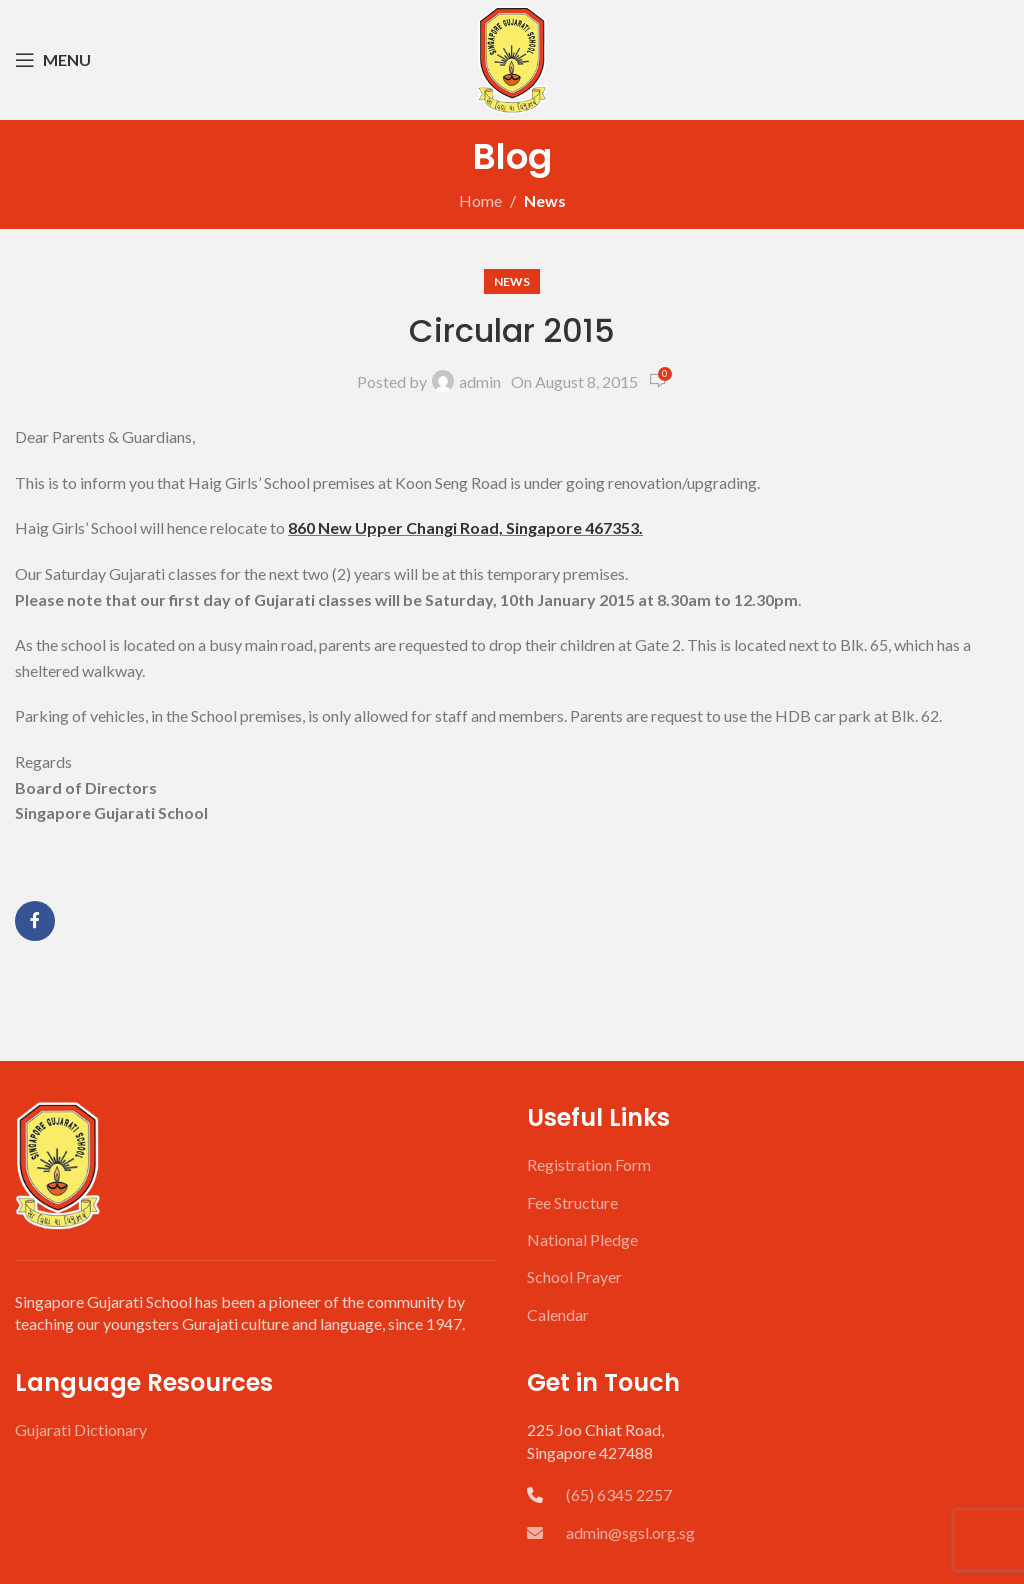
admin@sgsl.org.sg (611, 1532)
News (545, 200)
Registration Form (589, 1164)
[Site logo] (512, 57)
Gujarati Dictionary (81, 1429)
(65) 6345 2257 (619, 1494)
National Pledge (582, 1239)
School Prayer (574, 1276)
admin (480, 381)
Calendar (558, 1314)
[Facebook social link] (35, 921)
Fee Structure (572, 1202)
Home (480, 200)
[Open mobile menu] (53, 60)
